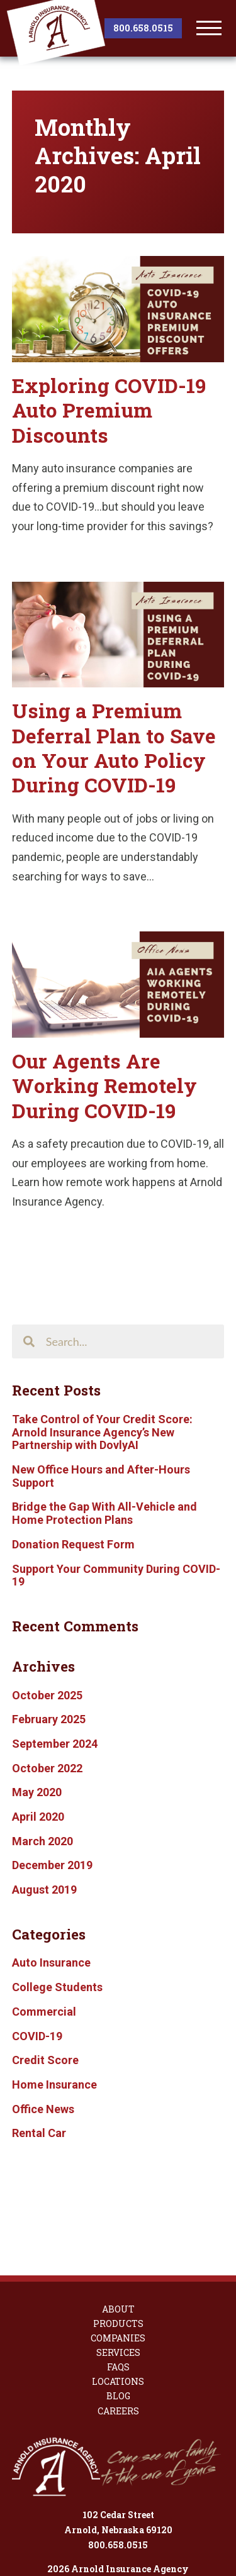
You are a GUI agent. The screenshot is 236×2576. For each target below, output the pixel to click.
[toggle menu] (208, 28)
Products (118, 2251)
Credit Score (45, 2060)
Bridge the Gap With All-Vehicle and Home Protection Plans (104, 1513)
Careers (118, 2338)
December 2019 (52, 1865)
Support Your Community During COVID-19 (116, 1575)
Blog (118, 2323)
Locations (118, 2309)
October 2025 (47, 1695)
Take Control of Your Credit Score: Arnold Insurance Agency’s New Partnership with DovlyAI (102, 1432)
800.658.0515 (143, 28)
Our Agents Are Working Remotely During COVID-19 (104, 1086)
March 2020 (42, 1841)
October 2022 (47, 1768)
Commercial (44, 2011)
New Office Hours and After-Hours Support (101, 1476)
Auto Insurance (51, 1962)
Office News (43, 2109)
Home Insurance (54, 2084)
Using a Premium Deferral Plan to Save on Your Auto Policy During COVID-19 (114, 747)
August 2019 (44, 1889)
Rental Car (39, 2133)
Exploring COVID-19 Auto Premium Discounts (109, 410)
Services (118, 2280)
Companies (118, 2265)
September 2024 (55, 1743)
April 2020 (38, 1816)
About (118, 2236)
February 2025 (49, 1719)
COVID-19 (37, 2036)
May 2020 (37, 1792)
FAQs (118, 2294)
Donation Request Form (73, 1544)
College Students (57, 1987)
